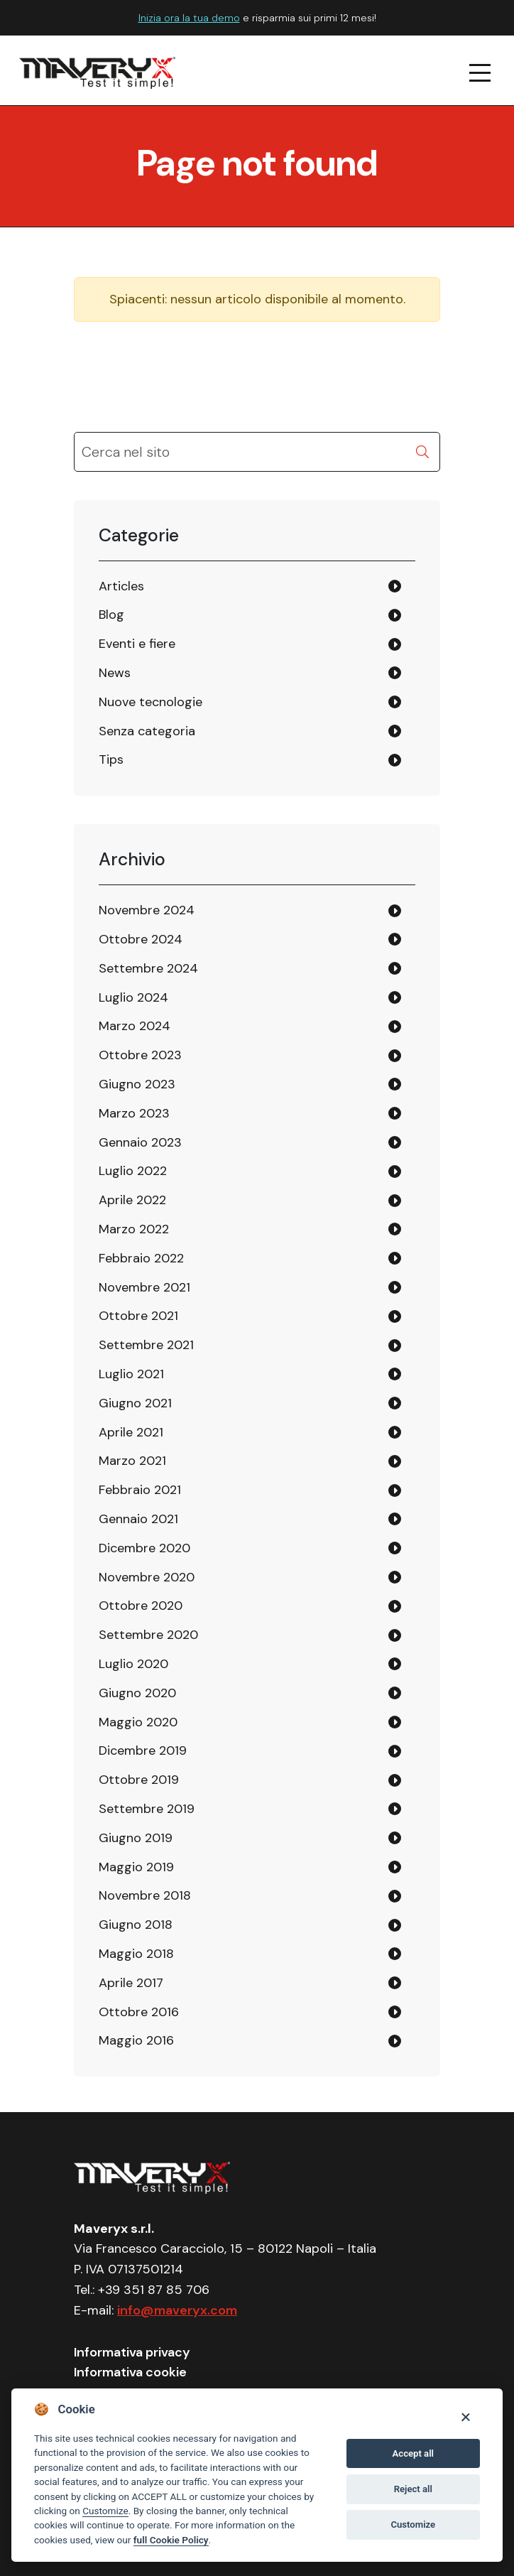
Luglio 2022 (133, 1170)
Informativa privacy (132, 2352)
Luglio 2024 (133, 997)
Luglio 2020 (133, 1663)
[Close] (465, 2416)
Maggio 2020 (138, 1722)
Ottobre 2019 (139, 1779)
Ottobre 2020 (140, 1605)
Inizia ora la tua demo (189, 17)
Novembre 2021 (144, 1287)
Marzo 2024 (134, 1025)
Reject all (413, 2489)
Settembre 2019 (147, 1808)
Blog (111, 614)
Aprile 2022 (132, 1199)
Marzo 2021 (132, 1460)
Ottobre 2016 (139, 2011)
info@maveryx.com (177, 2310)
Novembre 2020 (147, 1577)
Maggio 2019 (136, 1867)
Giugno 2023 (137, 1084)
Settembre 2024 (148, 968)
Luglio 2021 (131, 1373)
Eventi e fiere (137, 643)
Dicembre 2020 (144, 1548)
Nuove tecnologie (150, 701)
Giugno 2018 (136, 1924)
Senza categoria (147, 731)
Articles (121, 586)
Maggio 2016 (136, 2040)
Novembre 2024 (147, 910)
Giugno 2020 (137, 1692)
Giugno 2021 (135, 1403)
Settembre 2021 (146, 1344)
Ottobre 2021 (138, 1315)
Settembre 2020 (148, 1634)
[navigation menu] (480, 73)
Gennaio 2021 (138, 1518)
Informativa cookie (130, 2372)
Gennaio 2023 (140, 1142)
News (115, 672)
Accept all (413, 2453)
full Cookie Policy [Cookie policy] (171, 2539)
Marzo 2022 (134, 1229)
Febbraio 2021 (140, 1489)
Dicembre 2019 (143, 1750)
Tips (111, 759)
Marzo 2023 (134, 1113)
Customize (105, 2510)
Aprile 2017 (131, 1982)
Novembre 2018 (145, 1895)
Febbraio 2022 (141, 1258)
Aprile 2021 (131, 1432)
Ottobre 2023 (140, 1055)
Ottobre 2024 (140, 939)
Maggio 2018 (136, 1953)
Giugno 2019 (136, 1837)
